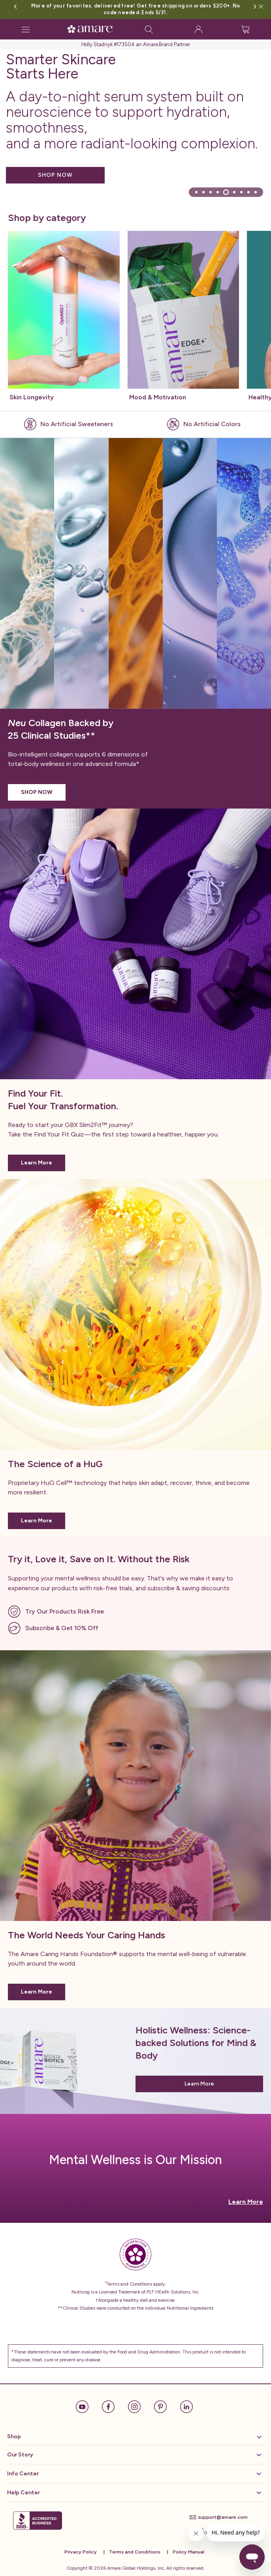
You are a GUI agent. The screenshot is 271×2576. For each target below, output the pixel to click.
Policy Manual (188, 2552)
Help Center (134, 2492)
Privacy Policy (80, 2552)
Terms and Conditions (134, 2552)
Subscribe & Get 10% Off (61, 1628)
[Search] (149, 29)
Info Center (134, 2474)
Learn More (36, 1162)
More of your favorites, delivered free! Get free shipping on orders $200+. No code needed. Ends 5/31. (135, 9)
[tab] (196, 192)
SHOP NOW (55, 175)
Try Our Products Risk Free (64, 1611)
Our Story (134, 2455)
